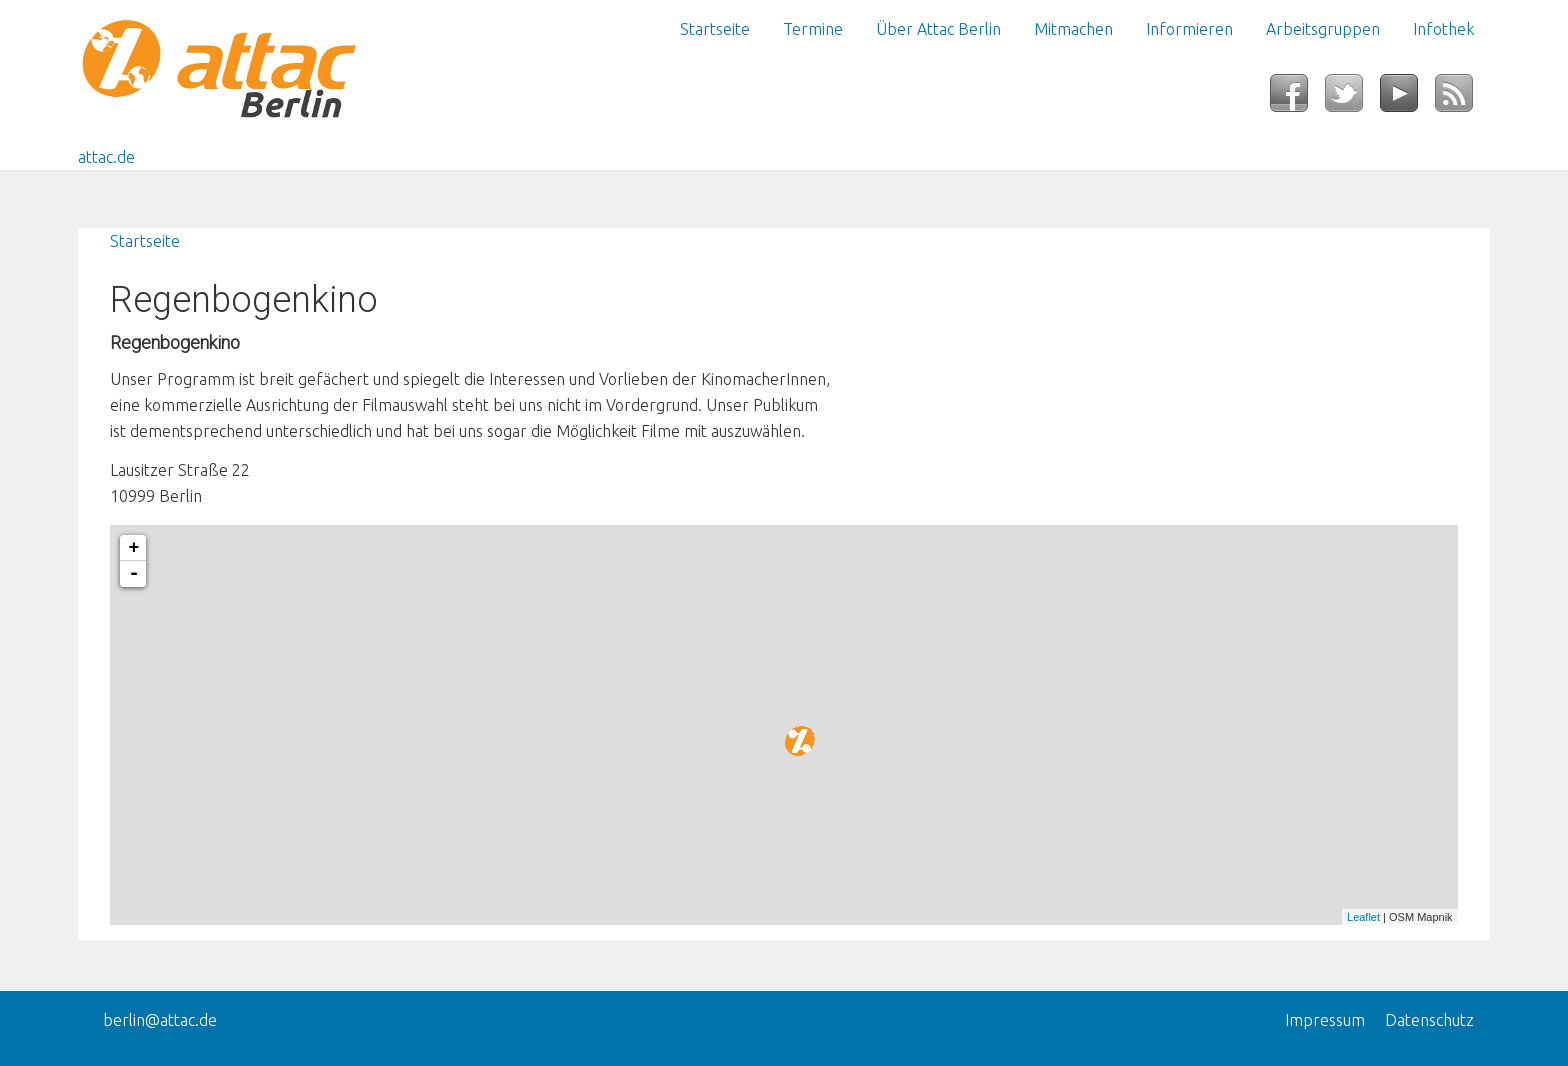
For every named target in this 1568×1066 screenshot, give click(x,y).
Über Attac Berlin (938, 29)
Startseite (715, 29)
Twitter (1352, 99)
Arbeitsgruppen (1323, 29)
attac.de (106, 157)
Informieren (1189, 29)
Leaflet (1363, 917)
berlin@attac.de (160, 1020)
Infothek (1443, 29)
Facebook (1297, 99)
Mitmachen (1073, 29)
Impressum (1325, 1020)
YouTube (1407, 99)
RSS (1462, 99)
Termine (813, 29)
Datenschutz (1429, 1020)
